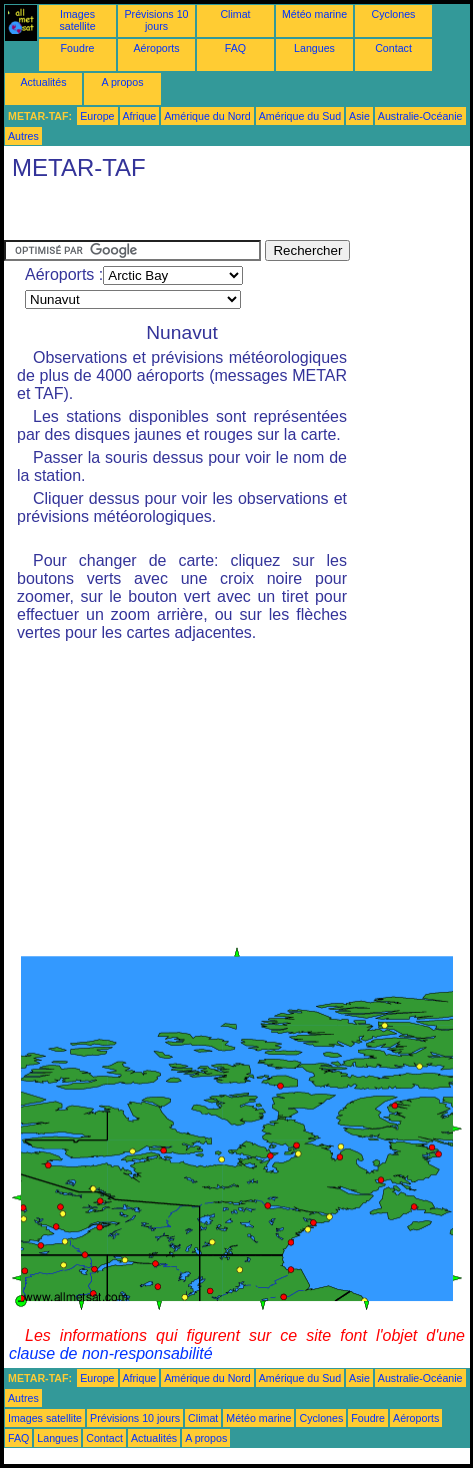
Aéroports (156, 48)
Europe (97, 116)
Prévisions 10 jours (157, 20)
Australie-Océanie (420, 116)
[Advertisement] (164, 215)
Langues (314, 48)
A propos (122, 82)
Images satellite (77, 20)
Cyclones (394, 14)
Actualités (43, 82)
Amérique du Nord (207, 116)
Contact (393, 48)
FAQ (235, 48)
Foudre (78, 48)
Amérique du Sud (300, 116)
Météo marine (314, 14)
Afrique (140, 116)
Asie (359, 116)
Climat (235, 14)
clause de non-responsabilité (111, 1353)
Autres (23, 136)
